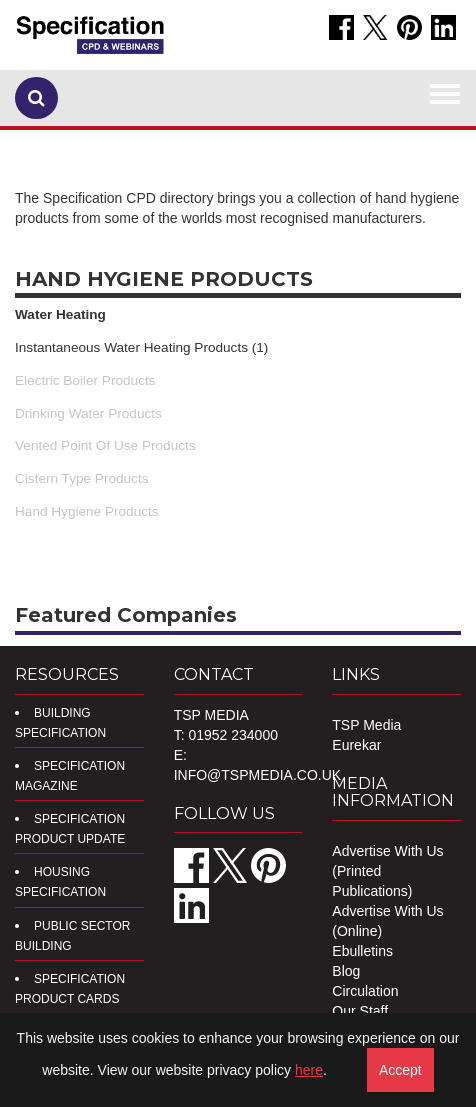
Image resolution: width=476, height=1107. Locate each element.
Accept (400, 1070)
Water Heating (60, 314)
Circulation (365, 991)
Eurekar (356, 745)
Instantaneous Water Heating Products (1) (141, 347)
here (309, 1070)
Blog (346, 971)
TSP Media (366, 725)
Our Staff (360, 1011)
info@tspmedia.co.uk (257, 775)
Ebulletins (362, 951)
